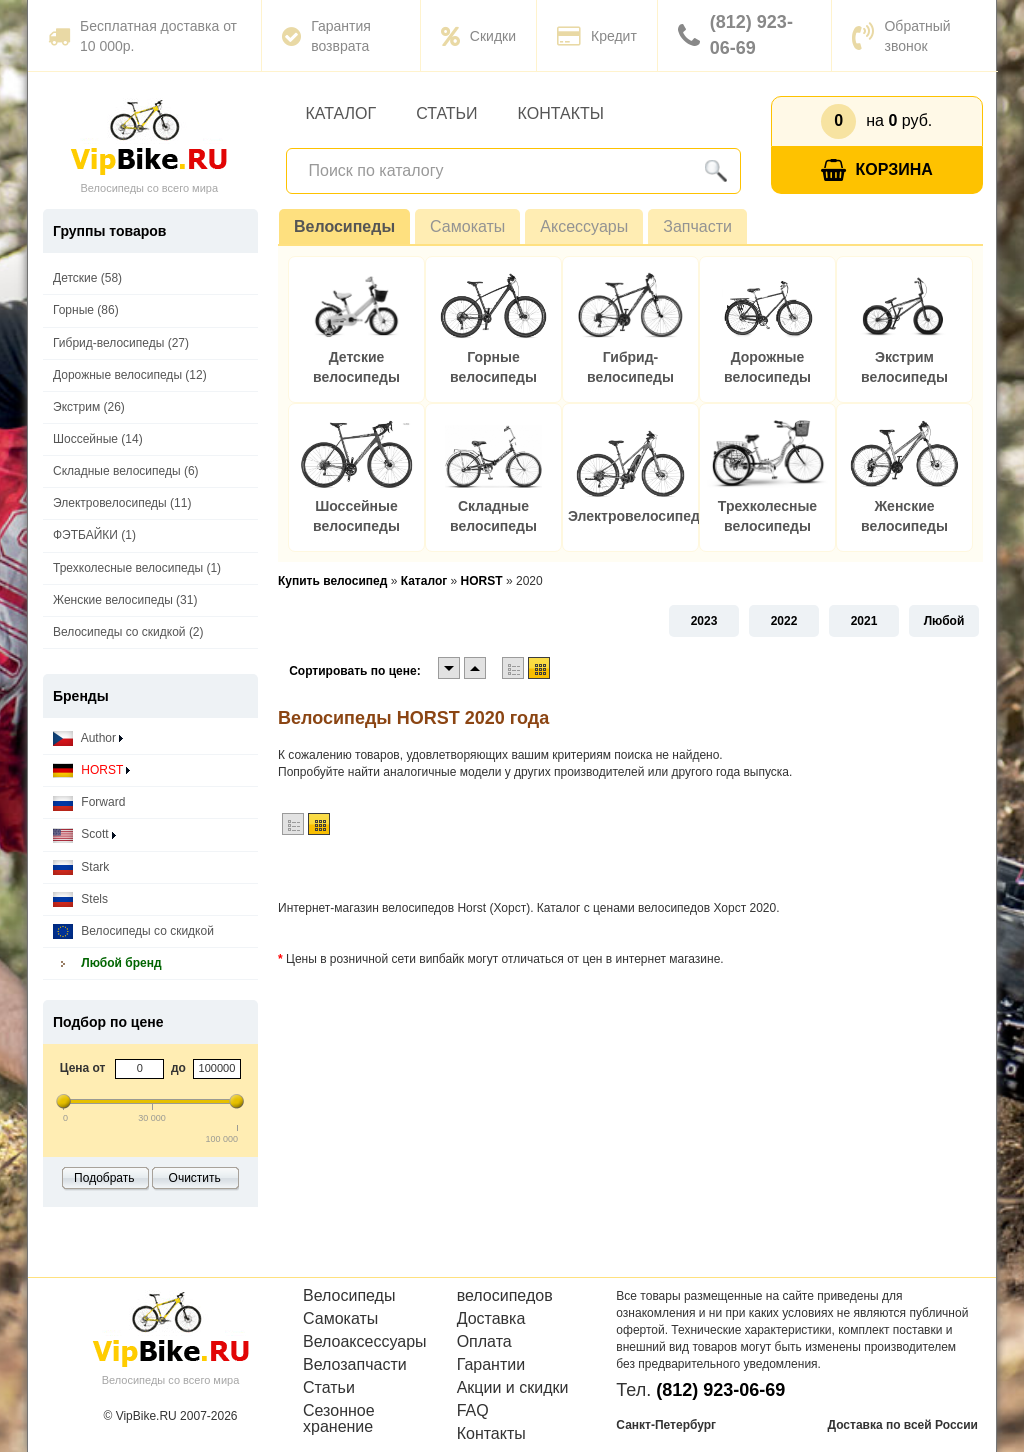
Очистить (195, 1178)
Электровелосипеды (640, 516)
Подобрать (104, 1178)
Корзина (877, 170)
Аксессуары (584, 226)
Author (88, 738)
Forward (89, 802)
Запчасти (697, 226)
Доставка (491, 1319)
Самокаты (467, 226)
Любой (944, 621)
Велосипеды (344, 226)
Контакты (561, 113)
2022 (784, 621)
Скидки (478, 36)
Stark (81, 867)
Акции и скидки (513, 1388)
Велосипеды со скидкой (133, 931)
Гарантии (491, 1365)
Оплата (484, 1342)
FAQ (473, 1411)
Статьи (446, 113)
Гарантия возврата (326, 36)
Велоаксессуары (365, 1342)
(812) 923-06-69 (735, 35)
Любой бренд (107, 963)
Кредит (597, 36)
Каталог (341, 113)
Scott (84, 834)
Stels (80, 899)
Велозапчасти (355, 1365)
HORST (91, 770)
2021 (864, 621)
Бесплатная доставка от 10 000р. (142, 36)
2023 (704, 621)
